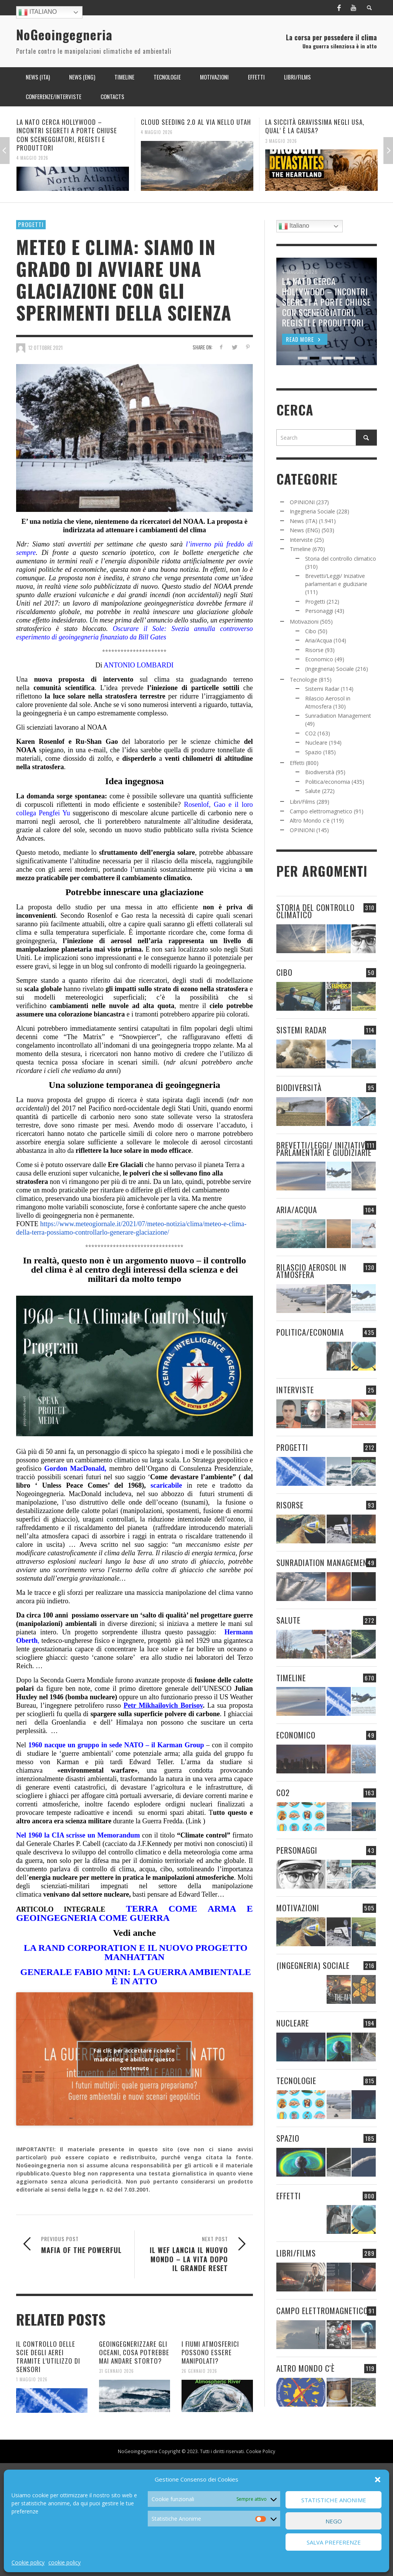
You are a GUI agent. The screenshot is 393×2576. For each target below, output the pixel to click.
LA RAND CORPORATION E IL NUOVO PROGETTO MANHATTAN (134, 1952)
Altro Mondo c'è (310, 820)
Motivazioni (304, 621)
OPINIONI (302, 502)
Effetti (297, 763)
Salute (312, 791)
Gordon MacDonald (74, 1468)
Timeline (300, 549)
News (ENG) (305, 530)
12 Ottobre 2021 (45, 347)
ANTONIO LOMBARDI (138, 665)
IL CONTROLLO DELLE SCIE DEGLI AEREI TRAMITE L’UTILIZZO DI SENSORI (48, 2356)
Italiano (37, 12)
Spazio (313, 752)
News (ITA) (303, 521)
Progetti (31, 224)
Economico (319, 659)
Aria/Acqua (318, 640)
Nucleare (316, 742)
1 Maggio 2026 (32, 2379)
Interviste (301, 539)
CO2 (310, 733)
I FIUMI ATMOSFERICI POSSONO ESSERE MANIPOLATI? (210, 2352)
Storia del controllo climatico (340, 558)
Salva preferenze (334, 2542)
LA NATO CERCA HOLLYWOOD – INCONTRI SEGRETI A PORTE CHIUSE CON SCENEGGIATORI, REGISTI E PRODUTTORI (67, 134)
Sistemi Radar (322, 688)
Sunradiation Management (338, 715)
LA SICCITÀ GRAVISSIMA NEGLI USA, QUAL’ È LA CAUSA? (314, 126)
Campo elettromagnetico (321, 811)
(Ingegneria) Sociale (329, 668)
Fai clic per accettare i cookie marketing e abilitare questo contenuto (134, 2058)
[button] (377, 2479)
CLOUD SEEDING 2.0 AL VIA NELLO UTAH (196, 122)
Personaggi (319, 610)
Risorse (314, 650)
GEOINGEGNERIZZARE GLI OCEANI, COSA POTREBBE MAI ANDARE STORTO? (134, 2352)
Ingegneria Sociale (312, 511)
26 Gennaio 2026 (199, 2371)
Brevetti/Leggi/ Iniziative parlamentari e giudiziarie (324, 1148)
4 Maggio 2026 (32, 158)
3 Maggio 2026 (281, 140)
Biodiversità (319, 772)
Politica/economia (327, 781)
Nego (333, 2521)
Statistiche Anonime (333, 2500)
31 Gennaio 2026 (116, 2371)
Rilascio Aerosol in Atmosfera (311, 1270)
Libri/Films (302, 801)
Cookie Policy (260, 2451)
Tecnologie (303, 679)
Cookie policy (28, 2562)
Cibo (310, 631)
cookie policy (64, 2562)
